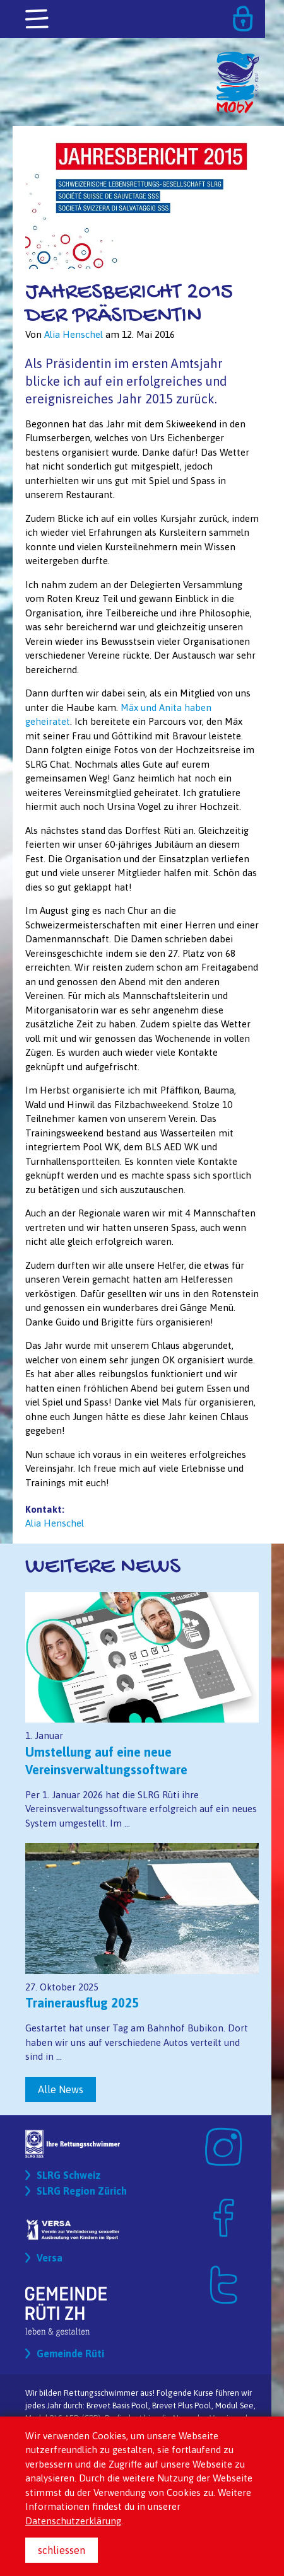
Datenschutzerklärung (73, 2520)
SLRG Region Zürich (82, 2191)
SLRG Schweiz (69, 2175)
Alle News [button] (60, 2089)
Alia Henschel (54, 1523)
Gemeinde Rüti (70, 2353)
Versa (49, 2257)
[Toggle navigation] (37, 19)
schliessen (61, 2550)
